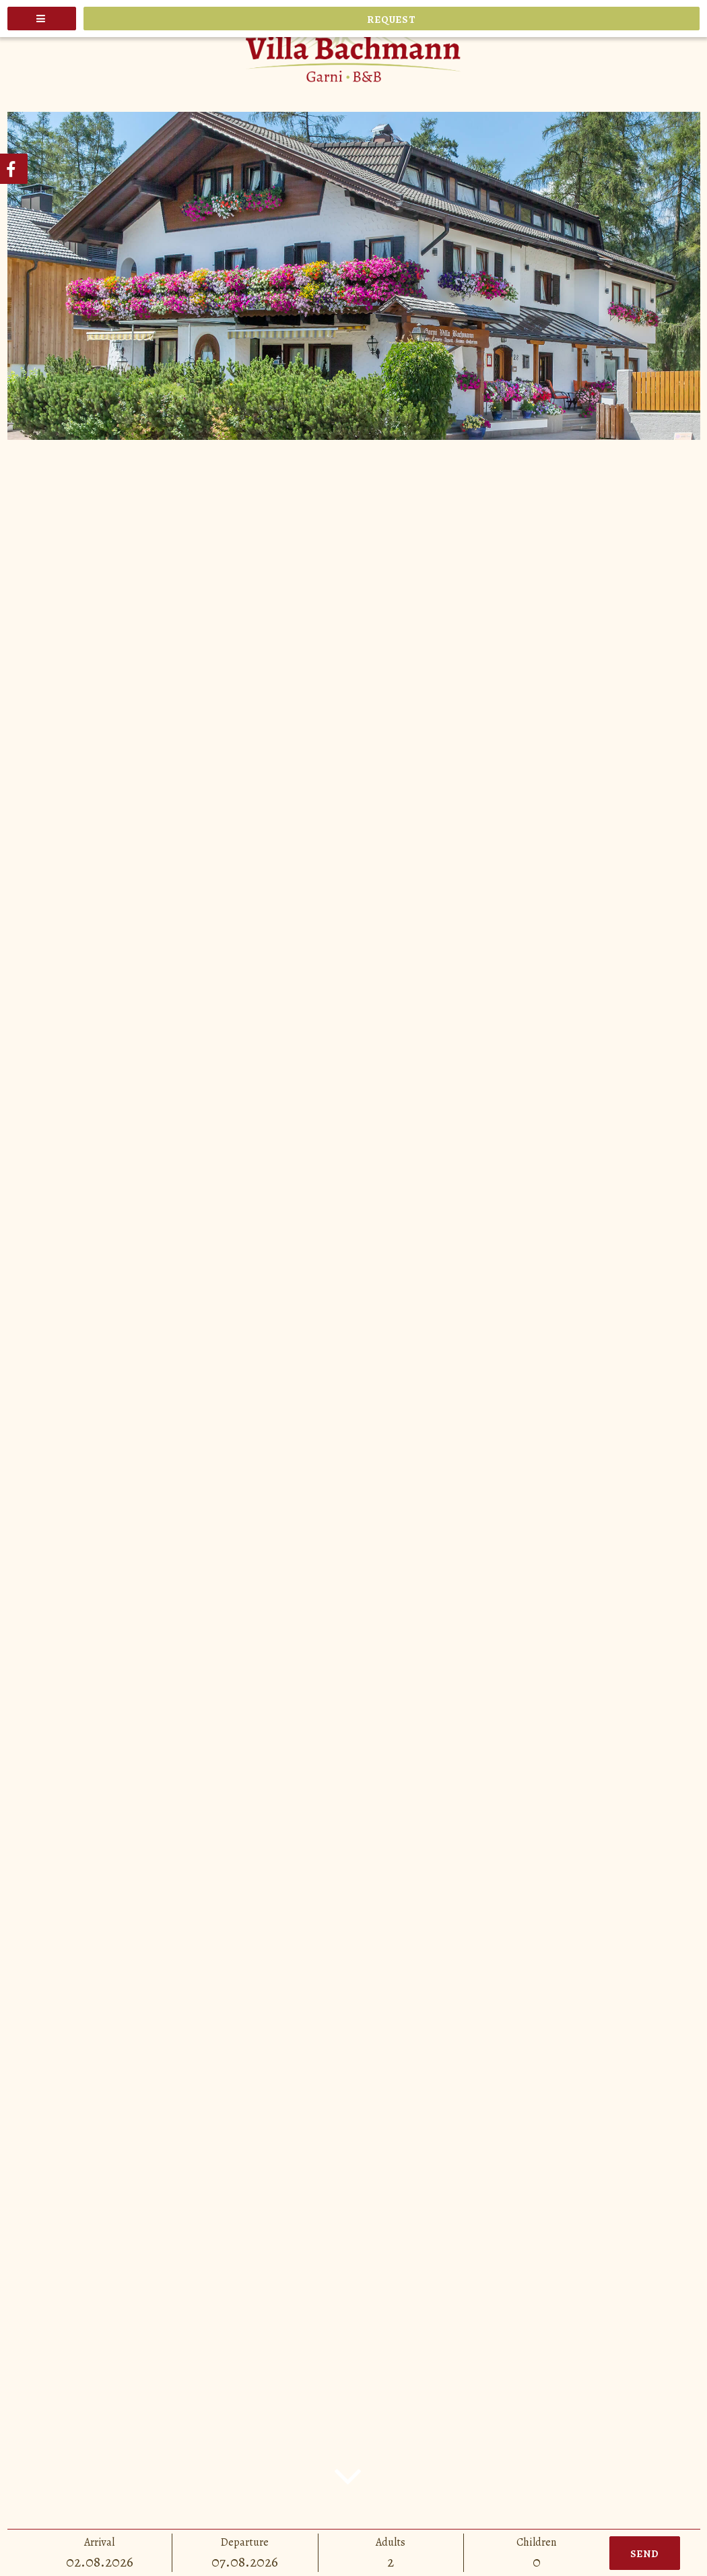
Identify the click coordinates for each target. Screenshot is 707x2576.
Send (644, 2554)
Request (391, 19)
